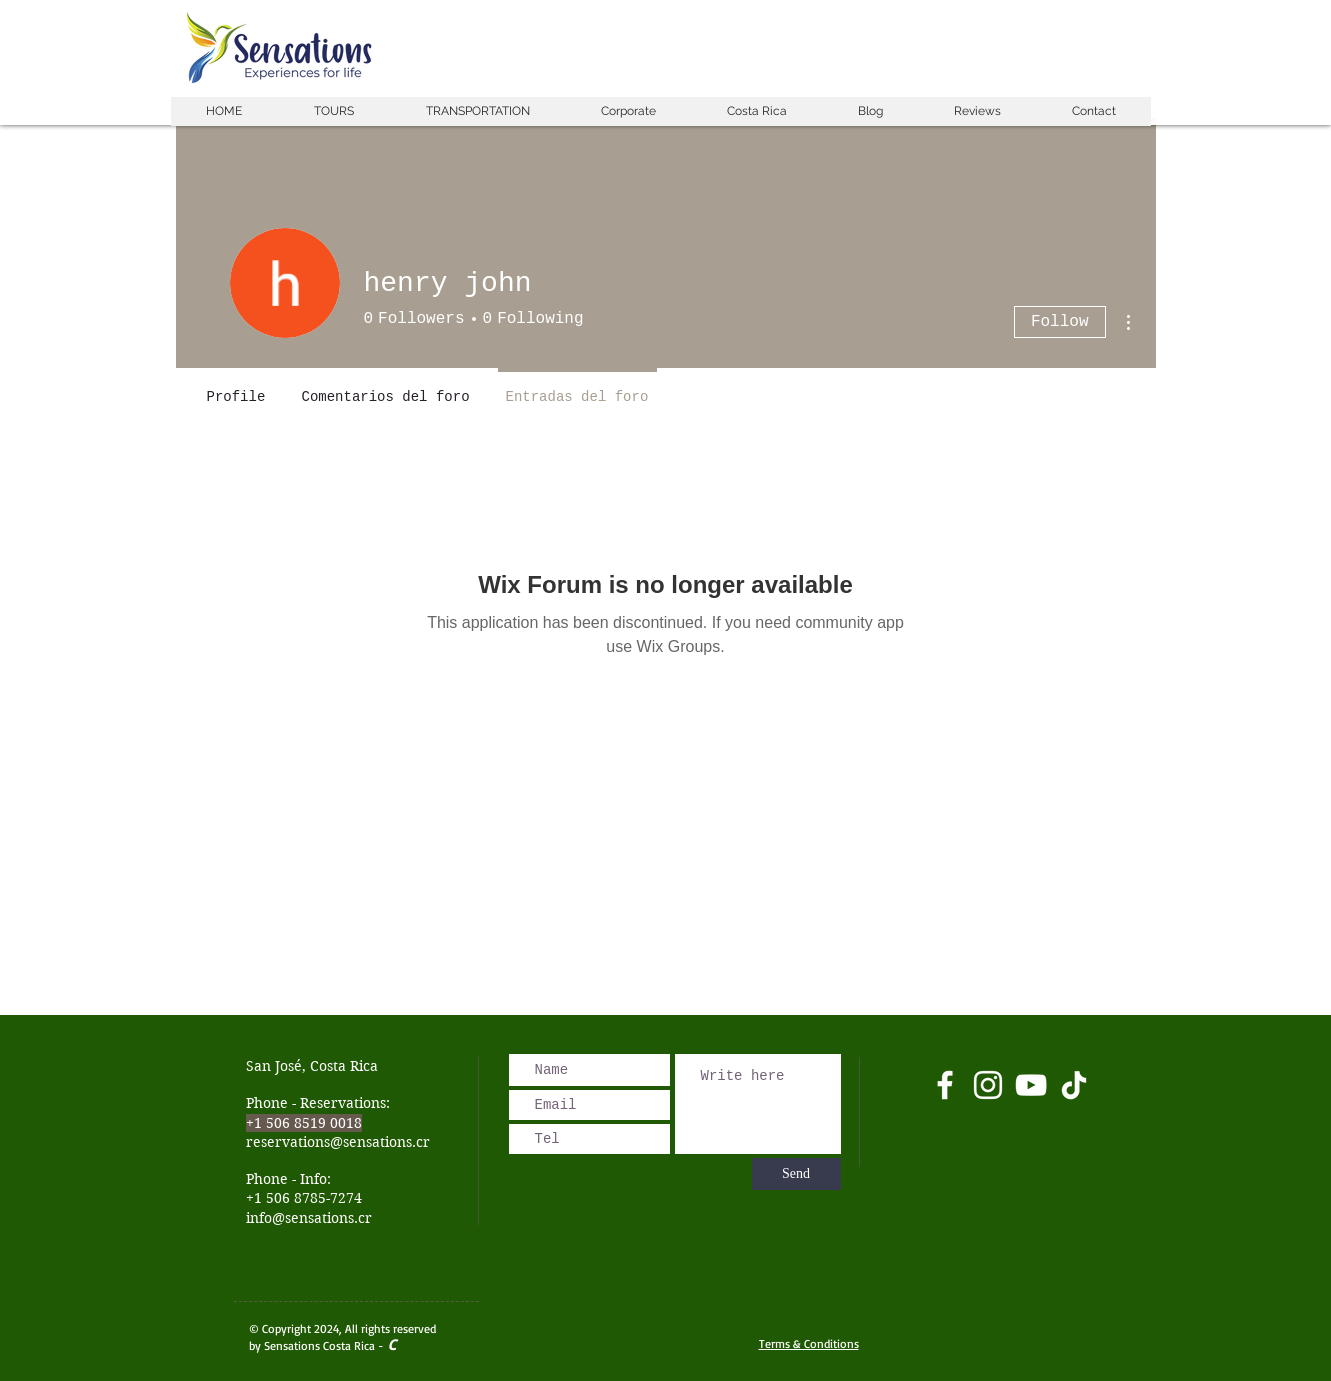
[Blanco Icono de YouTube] (1031, 1085)
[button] (334, 111)
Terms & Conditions (809, 1343)
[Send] (796, 1174)
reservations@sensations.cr (338, 1142)
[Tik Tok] (1074, 1085)
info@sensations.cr (309, 1218)
